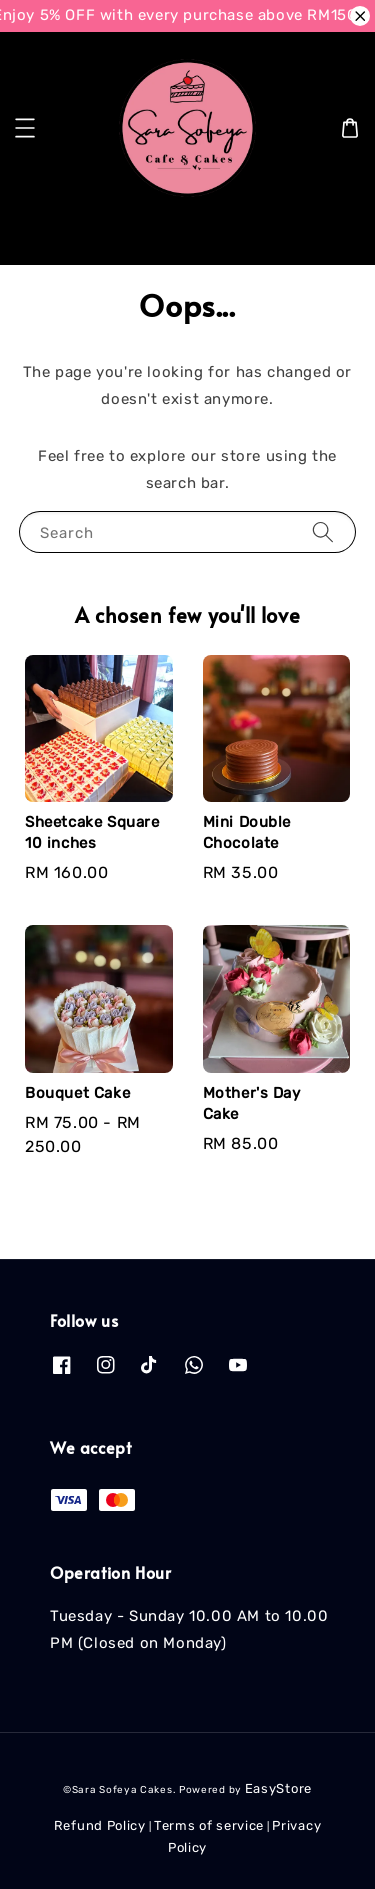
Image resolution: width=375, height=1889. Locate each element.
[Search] (328, 233)
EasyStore (278, 1788)
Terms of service (209, 1825)
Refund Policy (100, 1825)
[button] (25, 128)
